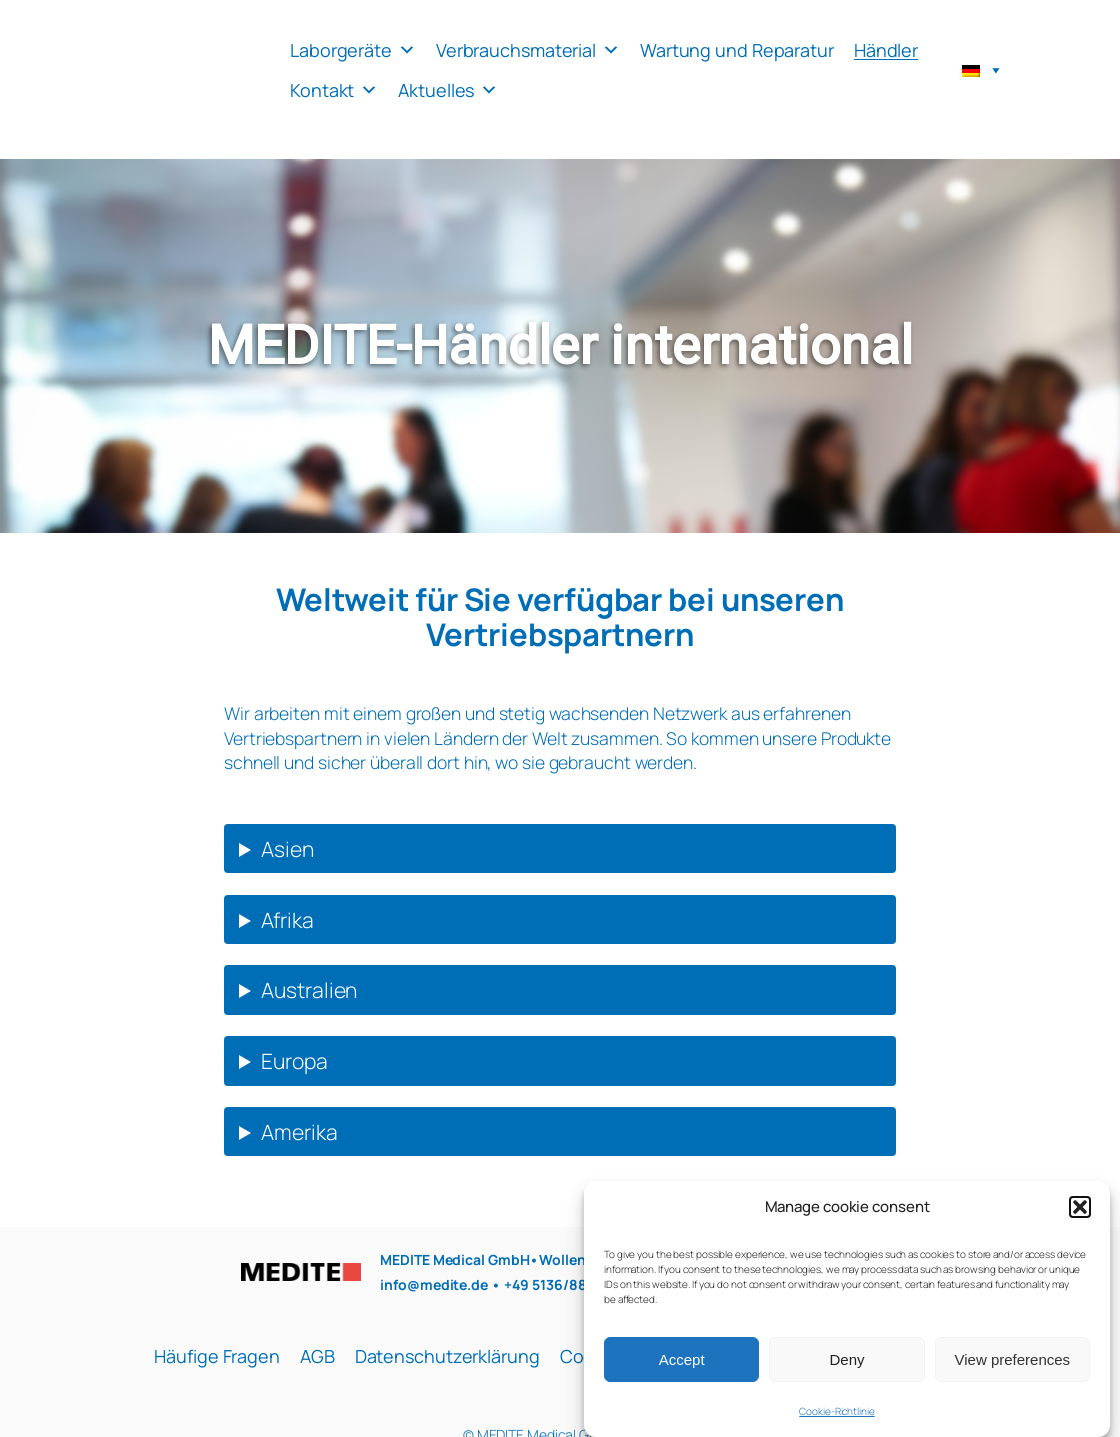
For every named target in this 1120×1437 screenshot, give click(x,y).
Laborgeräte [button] (353, 50)
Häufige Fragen (217, 1356)
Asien (287, 848)
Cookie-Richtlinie (836, 1426)
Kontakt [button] (334, 90)
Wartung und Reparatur (737, 50)
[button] (1080, 1221)
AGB (317, 1356)
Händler (886, 50)
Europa (294, 1060)
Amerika (299, 1131)
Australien (309, 989)
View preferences (1013, 1373)
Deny (846, 1373)
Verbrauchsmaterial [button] (528, 50)
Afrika (287, 919)
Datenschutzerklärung (447, 1356)
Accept (682, 1373)
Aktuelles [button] (448, 90)
